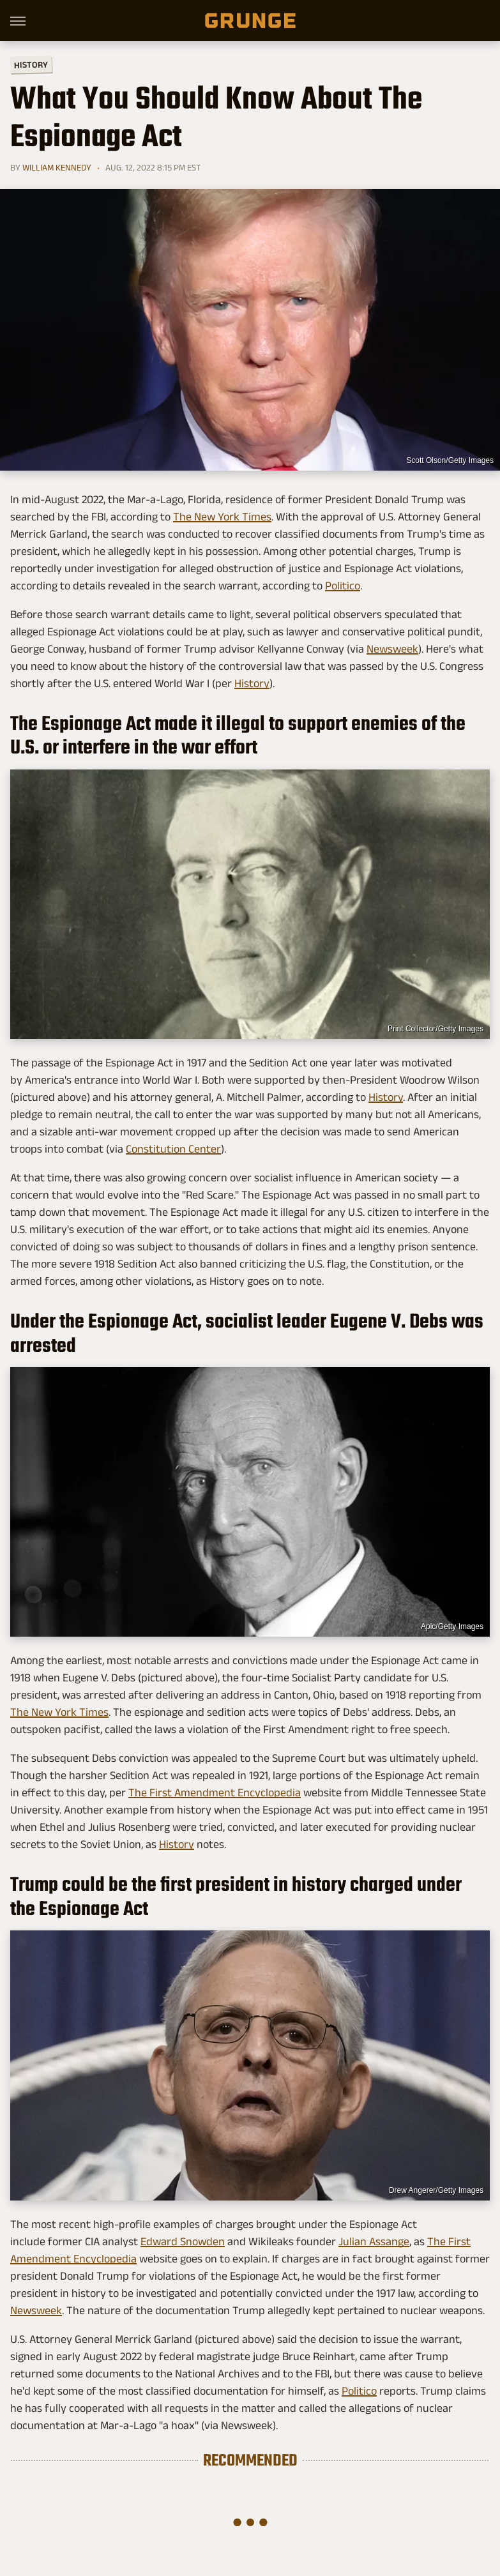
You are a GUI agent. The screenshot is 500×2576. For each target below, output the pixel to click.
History (31, 64)
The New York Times (222, 516)
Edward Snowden (182, 2241)
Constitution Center (173, 1148)
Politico (342, 585)
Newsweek (392, 648)
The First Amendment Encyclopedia (214, 1792)
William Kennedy (56, 167)
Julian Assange (373, 2241)
